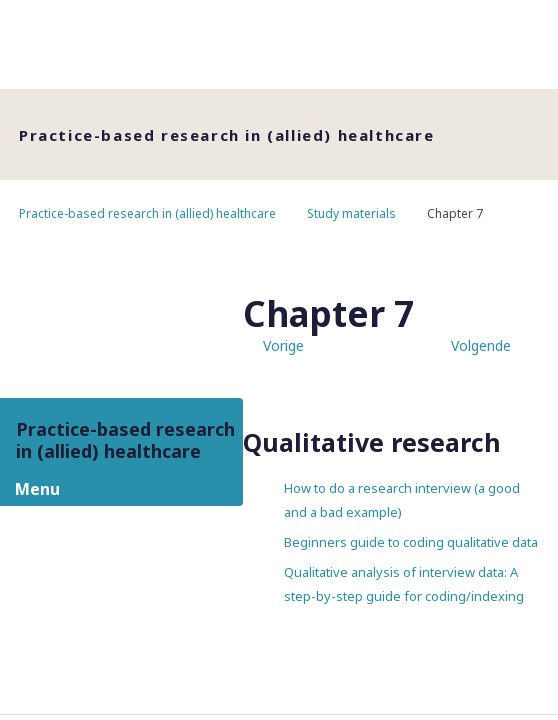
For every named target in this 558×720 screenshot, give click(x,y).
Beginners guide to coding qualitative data (411, 542)
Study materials (351, 213)
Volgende (481, 345)
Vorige (283, 345)
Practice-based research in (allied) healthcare (147, 213)
